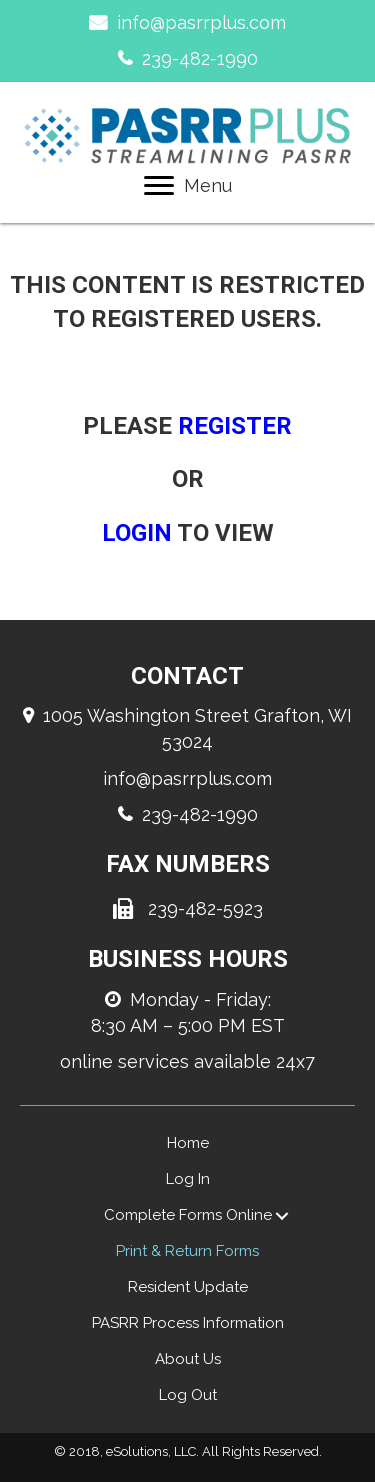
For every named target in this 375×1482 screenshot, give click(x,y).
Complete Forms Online (188, 1215)
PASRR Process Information (188, 1323)
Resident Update (188, 1287)
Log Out (188, 1395)
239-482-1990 (200, 58)
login (137, 533)
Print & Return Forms (187, 1251)
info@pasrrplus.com (201, 22)
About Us (188, 1359)
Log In (188, 1179)
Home (188, 1143)
